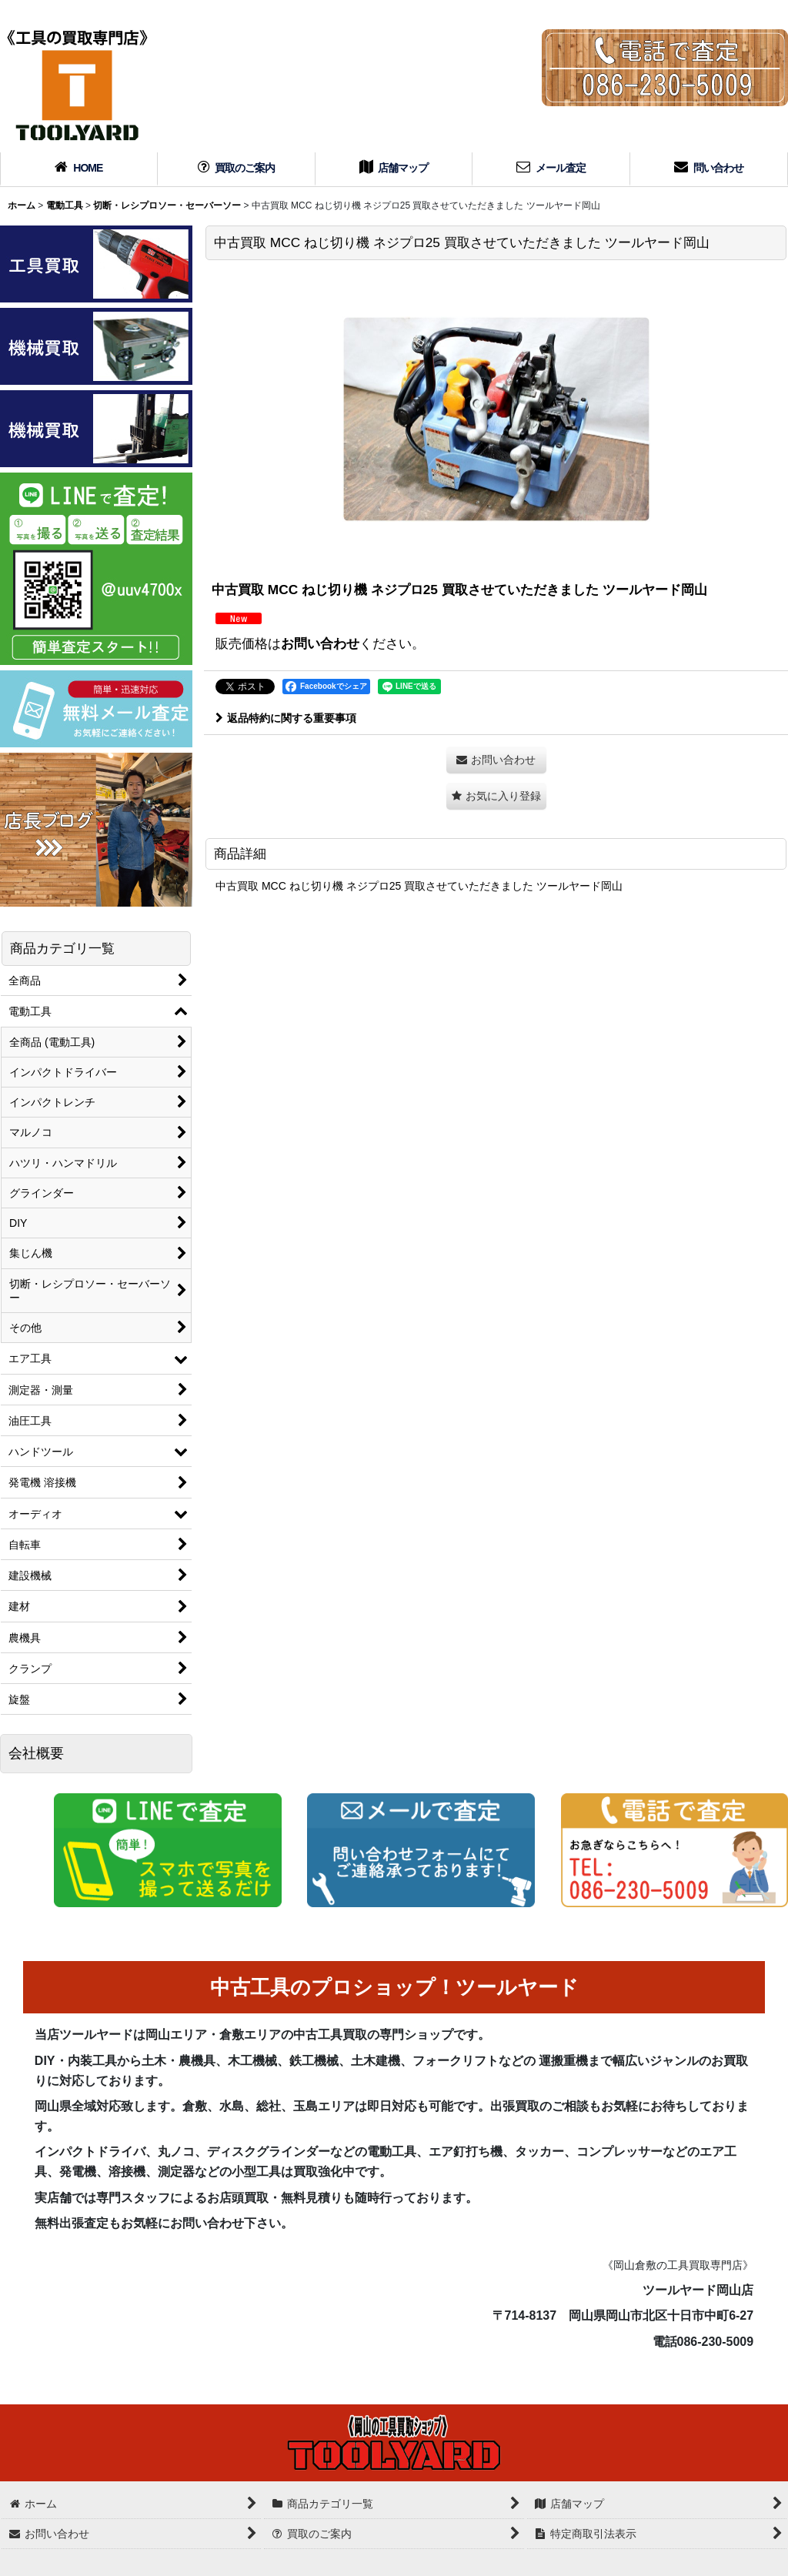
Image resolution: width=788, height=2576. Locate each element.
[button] (496, 796)
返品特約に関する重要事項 (285, 718)
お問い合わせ (320, 643)
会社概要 (36, 1753)
